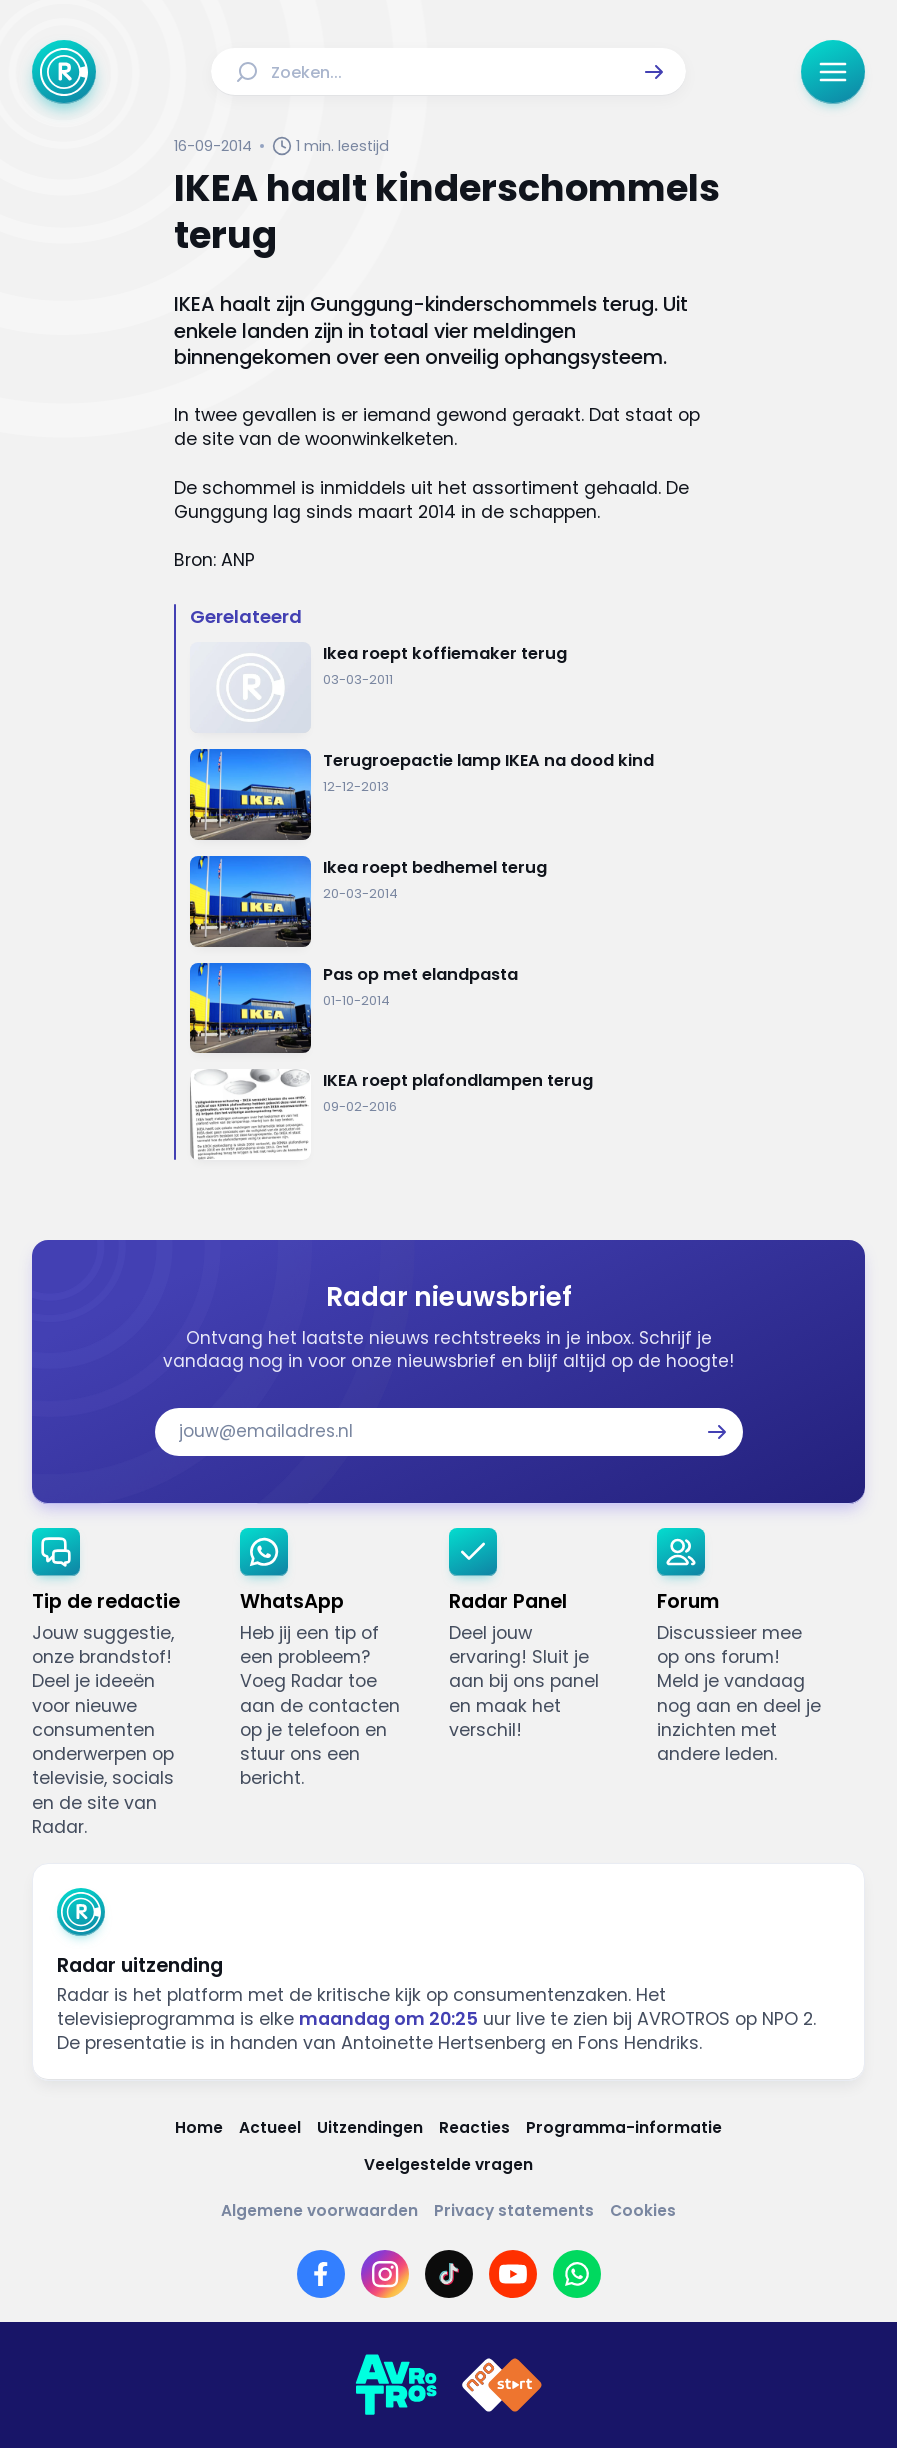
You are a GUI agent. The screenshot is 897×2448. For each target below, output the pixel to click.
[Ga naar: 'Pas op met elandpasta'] (456, 1008)
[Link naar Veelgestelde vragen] (448, 2165)
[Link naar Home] (199, 2128)
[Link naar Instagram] (385, 2274)
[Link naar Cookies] (643, 2211)
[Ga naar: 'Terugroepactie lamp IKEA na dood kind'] (456, 794)
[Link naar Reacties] (474, 2128)
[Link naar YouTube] (513, 2274)
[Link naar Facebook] (321, 2274)
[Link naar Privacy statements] (514, 2211)
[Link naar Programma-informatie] (624, 2128)
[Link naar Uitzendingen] (370, 2128)
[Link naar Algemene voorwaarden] (319, 2211)
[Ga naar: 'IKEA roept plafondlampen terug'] (456, 1114)
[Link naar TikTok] (449, 2274)
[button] (654, 72)
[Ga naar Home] (64, 72)
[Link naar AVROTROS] (396, 2385)
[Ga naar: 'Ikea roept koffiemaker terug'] (456, 687)
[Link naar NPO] (502, 2385)
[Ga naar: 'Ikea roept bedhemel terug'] (456, 901)
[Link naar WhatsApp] (577, 2274)
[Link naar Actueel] (270, 2128)
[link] (120, 1683)
